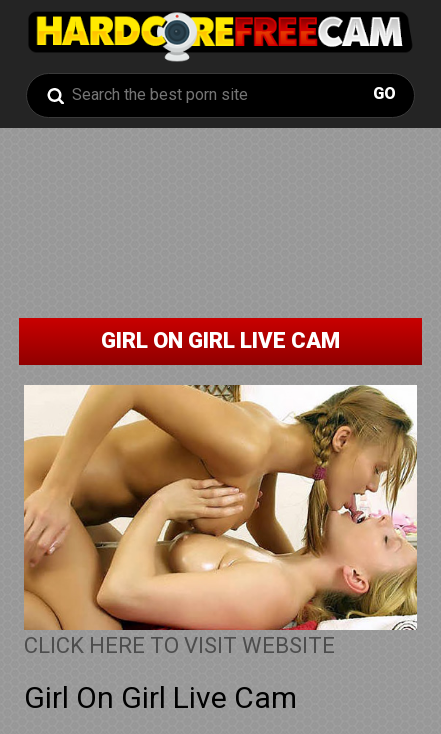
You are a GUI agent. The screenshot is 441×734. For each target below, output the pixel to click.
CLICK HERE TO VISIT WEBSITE (179, 645)
